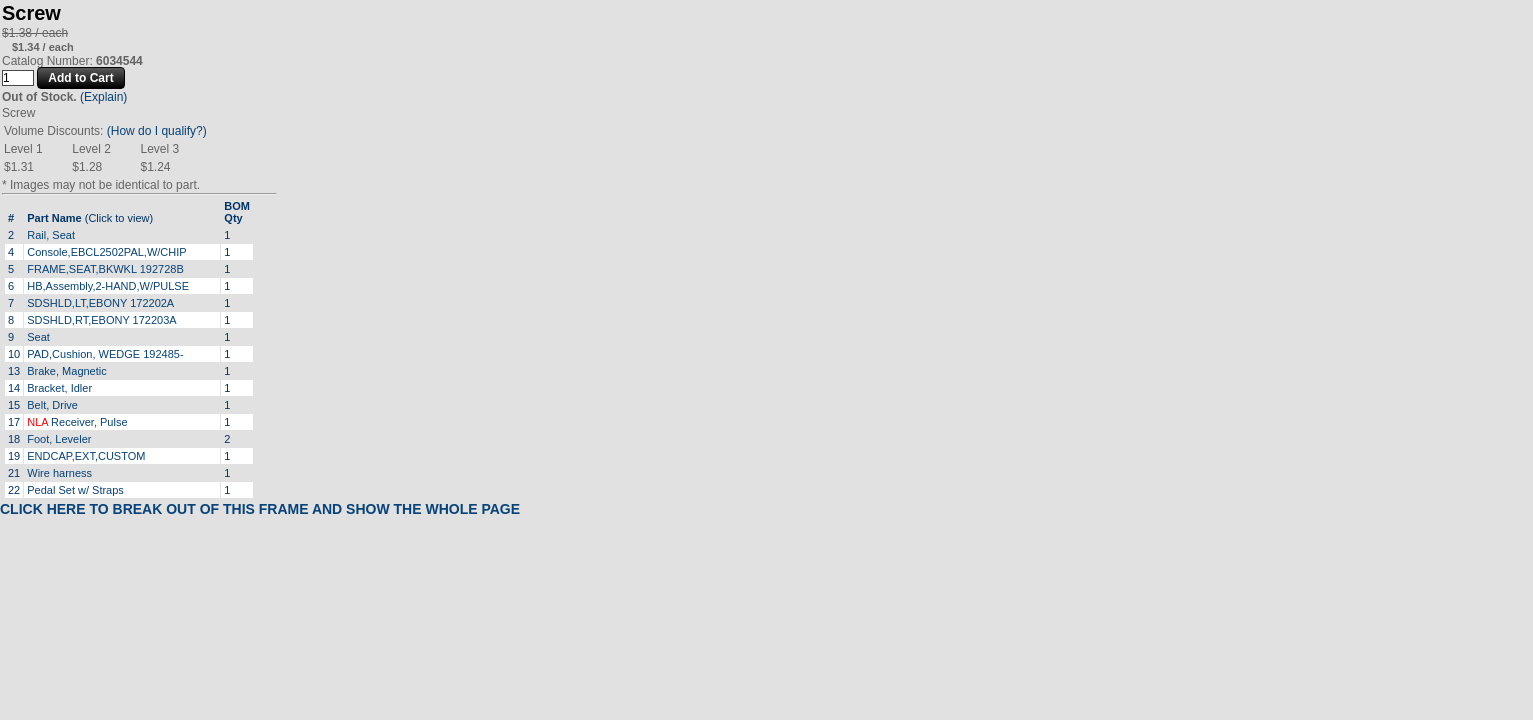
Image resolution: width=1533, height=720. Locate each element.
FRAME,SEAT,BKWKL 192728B (105, 269)
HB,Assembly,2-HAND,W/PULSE (108, 286)
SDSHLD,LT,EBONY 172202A (100, 303)
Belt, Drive (52, 405)
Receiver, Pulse (77, 422)
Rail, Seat (51, 235)
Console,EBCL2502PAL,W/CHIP (106, 252)
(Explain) (103, 97)
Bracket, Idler (59, 388)
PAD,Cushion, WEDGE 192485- (105, 354)
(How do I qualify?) (157, 131)
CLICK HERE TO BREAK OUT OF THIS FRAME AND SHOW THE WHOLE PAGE (260, 509)
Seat (38, 337)
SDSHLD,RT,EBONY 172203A (101, 320)
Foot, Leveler (59, 439)
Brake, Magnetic (66, 371)
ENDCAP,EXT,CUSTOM (86, 456)
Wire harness (59, 473)
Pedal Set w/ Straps (75, 490)
